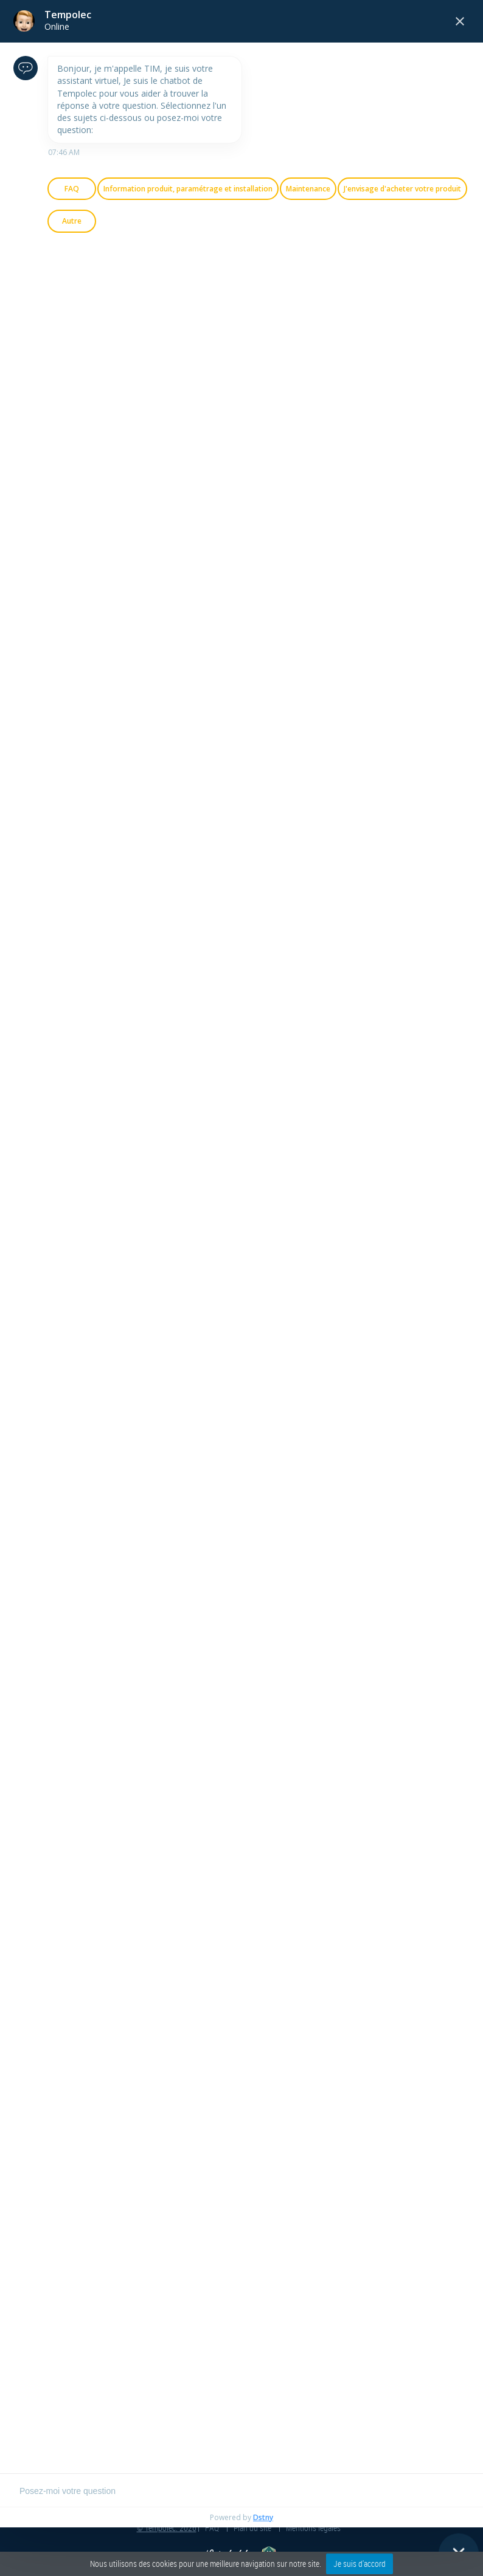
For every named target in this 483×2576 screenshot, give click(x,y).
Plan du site (252, 2528)
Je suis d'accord (359, 2563)
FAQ (212, 2528)
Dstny (263, 2517)
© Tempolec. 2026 (166, 2527)
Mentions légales (313, 2528)
